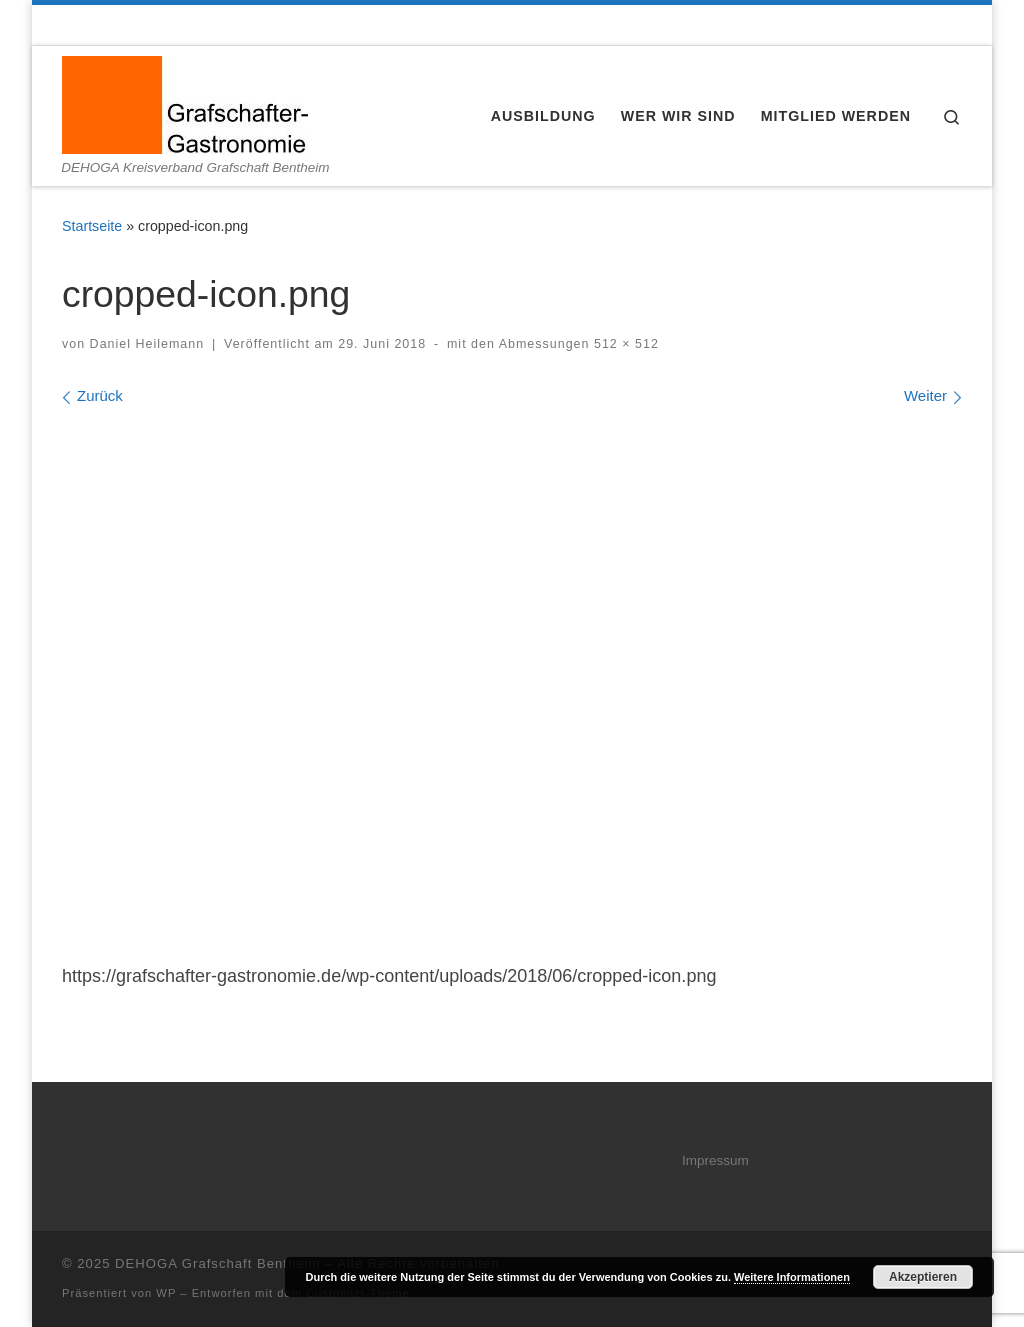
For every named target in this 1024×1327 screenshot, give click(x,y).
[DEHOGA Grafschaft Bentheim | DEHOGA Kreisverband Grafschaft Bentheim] (185, 102)
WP (166, 1293)
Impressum (715, 1160)
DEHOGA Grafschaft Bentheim (217, 1263)
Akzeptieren (923, 1277)
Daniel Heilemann (147, 344)
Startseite (92, 226)
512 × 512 (624, 344)
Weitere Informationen (792, 1277)
